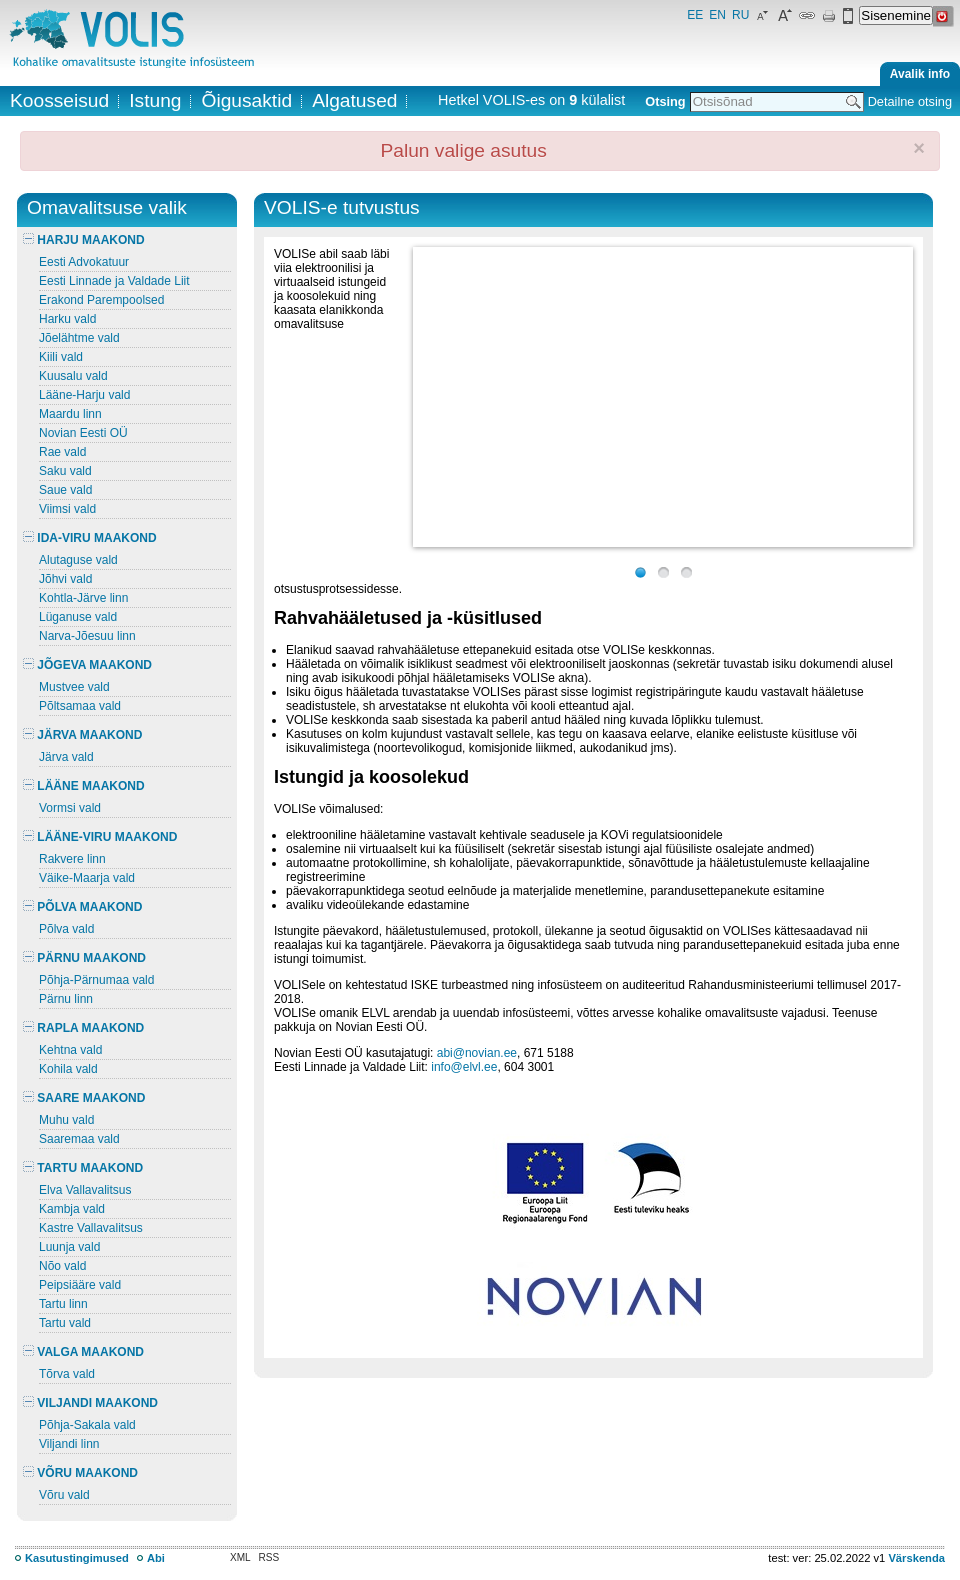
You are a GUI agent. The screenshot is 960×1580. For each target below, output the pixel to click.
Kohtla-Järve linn (83, 598)
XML (240, 1557)
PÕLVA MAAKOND (82, 907)
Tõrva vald (67, 1374)
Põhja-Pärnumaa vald (96, 980)
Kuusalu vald (73, 376)
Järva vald (66, 757)
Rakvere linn (72, 859)
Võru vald (64, 1495)
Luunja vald (69, 1247)
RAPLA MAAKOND (83, 1028)
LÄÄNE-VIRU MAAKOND (100, 837)
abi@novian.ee (477, 1053)
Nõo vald (62, 1266)
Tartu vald (65, 1323)
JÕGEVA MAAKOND (87, 665)
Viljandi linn (69, 1444)
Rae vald (62, 452)
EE (695, 15)
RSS (269, 1557)
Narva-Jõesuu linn (87, 636)
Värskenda (916, 1558)
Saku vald (65, 471)
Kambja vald (72, 1209)
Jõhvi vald (65, 579)
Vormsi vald (70, 808)
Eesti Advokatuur (84, 262)
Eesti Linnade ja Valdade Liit (114, 281)
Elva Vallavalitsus (85, 1190)
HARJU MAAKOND (84, 240)
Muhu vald (66, 1120)
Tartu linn (63, 1304)
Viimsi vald (67, 509)
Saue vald (65, 490)
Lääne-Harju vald (84, 395)
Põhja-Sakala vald (87, 1425)
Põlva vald (66, 929)
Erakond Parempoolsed (101, 300)
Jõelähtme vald (79, 338)
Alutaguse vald (78, 560)
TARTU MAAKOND (83, 1168)
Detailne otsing (910, 101)
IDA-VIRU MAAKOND (90, 538)
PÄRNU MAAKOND (84, 958)
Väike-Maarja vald (87, 878)
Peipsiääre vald (80, 1285)
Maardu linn (70, 414)
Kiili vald (61, 357)
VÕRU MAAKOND (80, 1473)
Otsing (665, 101)
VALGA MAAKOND (83, 1352)
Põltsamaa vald (80, 706)
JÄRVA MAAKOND (82, 735)
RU (740, 15)
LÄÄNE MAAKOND (84, 786)
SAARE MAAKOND (84, 1098)
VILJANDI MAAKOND (90, 1403)
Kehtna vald (70, 1050)
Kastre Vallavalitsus (91, 1228)
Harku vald (67, 319)
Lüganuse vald (78, 617)
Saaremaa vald (79, 1139)
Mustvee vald (74, 687)
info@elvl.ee (464, 1067)
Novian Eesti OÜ (83, 433)
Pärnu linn (66, 999)
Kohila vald (68, 1069)
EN (717, 15)
